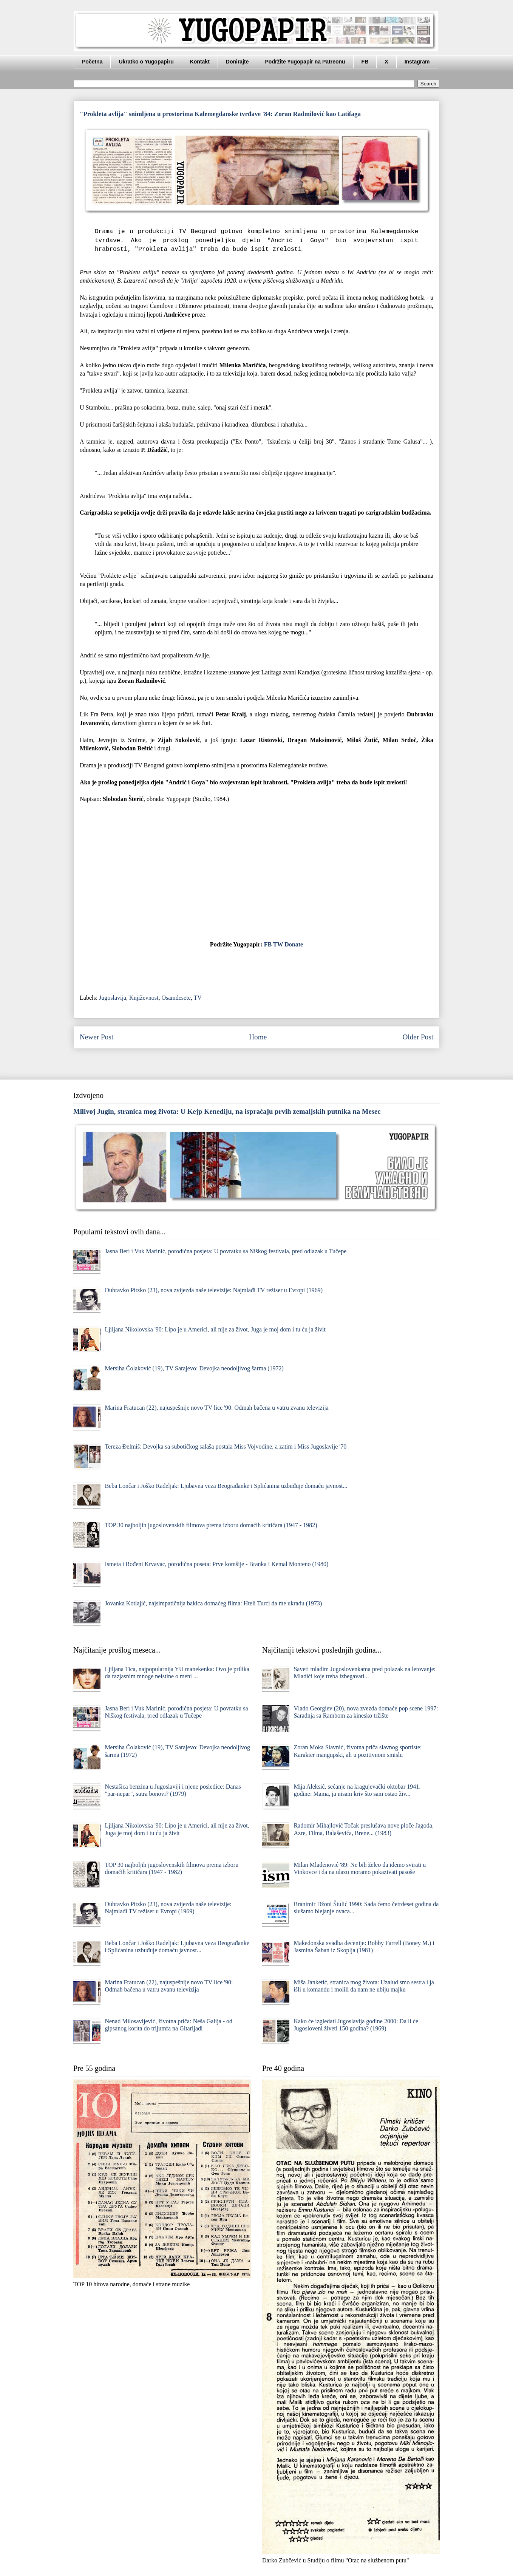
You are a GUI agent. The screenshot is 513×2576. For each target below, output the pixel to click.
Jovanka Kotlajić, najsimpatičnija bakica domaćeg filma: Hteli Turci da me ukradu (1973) (213, 1603)
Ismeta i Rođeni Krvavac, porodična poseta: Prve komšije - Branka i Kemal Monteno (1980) (216, 1564)
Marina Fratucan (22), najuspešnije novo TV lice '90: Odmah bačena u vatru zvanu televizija (216, 1407)
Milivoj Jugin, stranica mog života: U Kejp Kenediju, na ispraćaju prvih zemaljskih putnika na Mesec (227, 1111)
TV (197, 997)
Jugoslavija (112, 997)
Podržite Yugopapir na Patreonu (305, 62)
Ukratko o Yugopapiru (146, 62)
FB (365, 62)
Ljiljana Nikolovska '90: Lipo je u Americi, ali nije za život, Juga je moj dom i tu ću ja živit (215, 1329)
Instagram (417, 62)
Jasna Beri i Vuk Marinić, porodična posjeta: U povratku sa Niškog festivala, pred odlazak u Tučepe (225, 1251)
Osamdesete (175, 997)
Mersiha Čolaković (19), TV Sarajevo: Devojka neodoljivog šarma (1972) (194, 1368)
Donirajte (237, 62)
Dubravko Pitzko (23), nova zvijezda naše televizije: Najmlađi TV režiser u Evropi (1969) (214, 1290)
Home (258, 1037)
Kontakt (200, 62)
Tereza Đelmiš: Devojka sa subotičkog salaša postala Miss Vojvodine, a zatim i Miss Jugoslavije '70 (225, 1446)
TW (278, 944)
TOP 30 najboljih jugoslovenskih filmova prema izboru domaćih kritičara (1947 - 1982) (211, 1525)
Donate (293, 944)
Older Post (417, 1037)
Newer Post (96, 1037)
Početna (92, 62)
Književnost (143, 997)
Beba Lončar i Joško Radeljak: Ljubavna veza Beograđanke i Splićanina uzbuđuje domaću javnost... (226, 1486)
